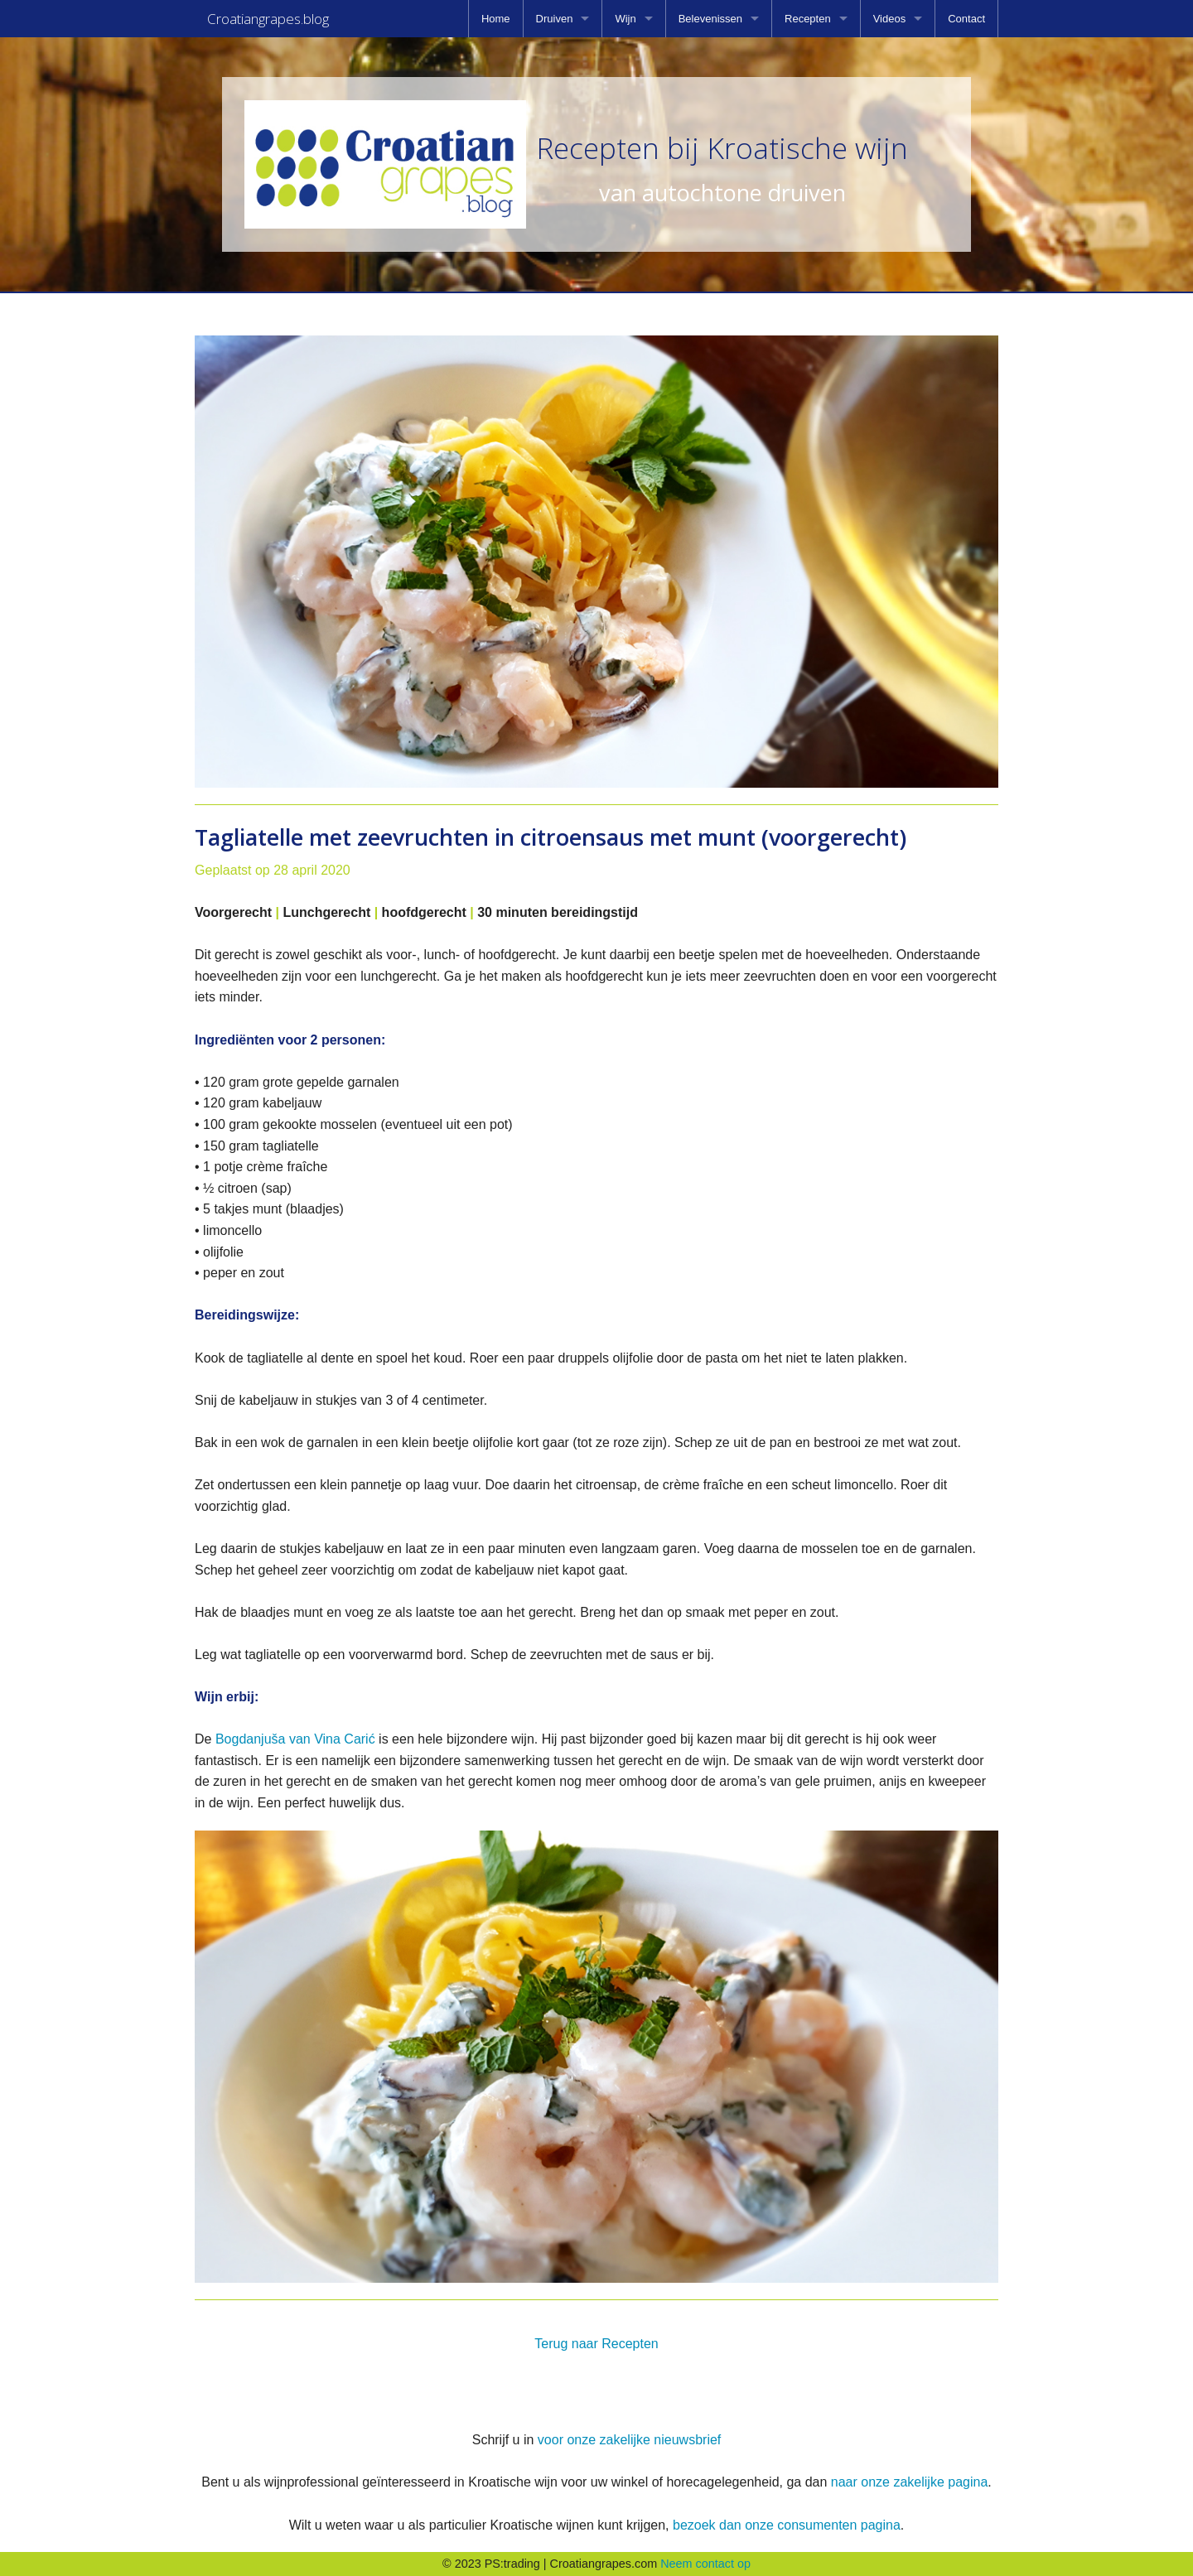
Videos (889, 18)
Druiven (554, 18)
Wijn (625, 18)
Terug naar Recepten (596, 2344)
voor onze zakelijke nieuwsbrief (629, 2440)
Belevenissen (710, 18)
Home (495, 18)
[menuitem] (496, 18)
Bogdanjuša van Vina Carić (295, 1739)
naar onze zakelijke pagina (909, 2482)
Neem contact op (705, 2563)
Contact (966, 18)
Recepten (808, 18)
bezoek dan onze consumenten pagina (787, 2525)
